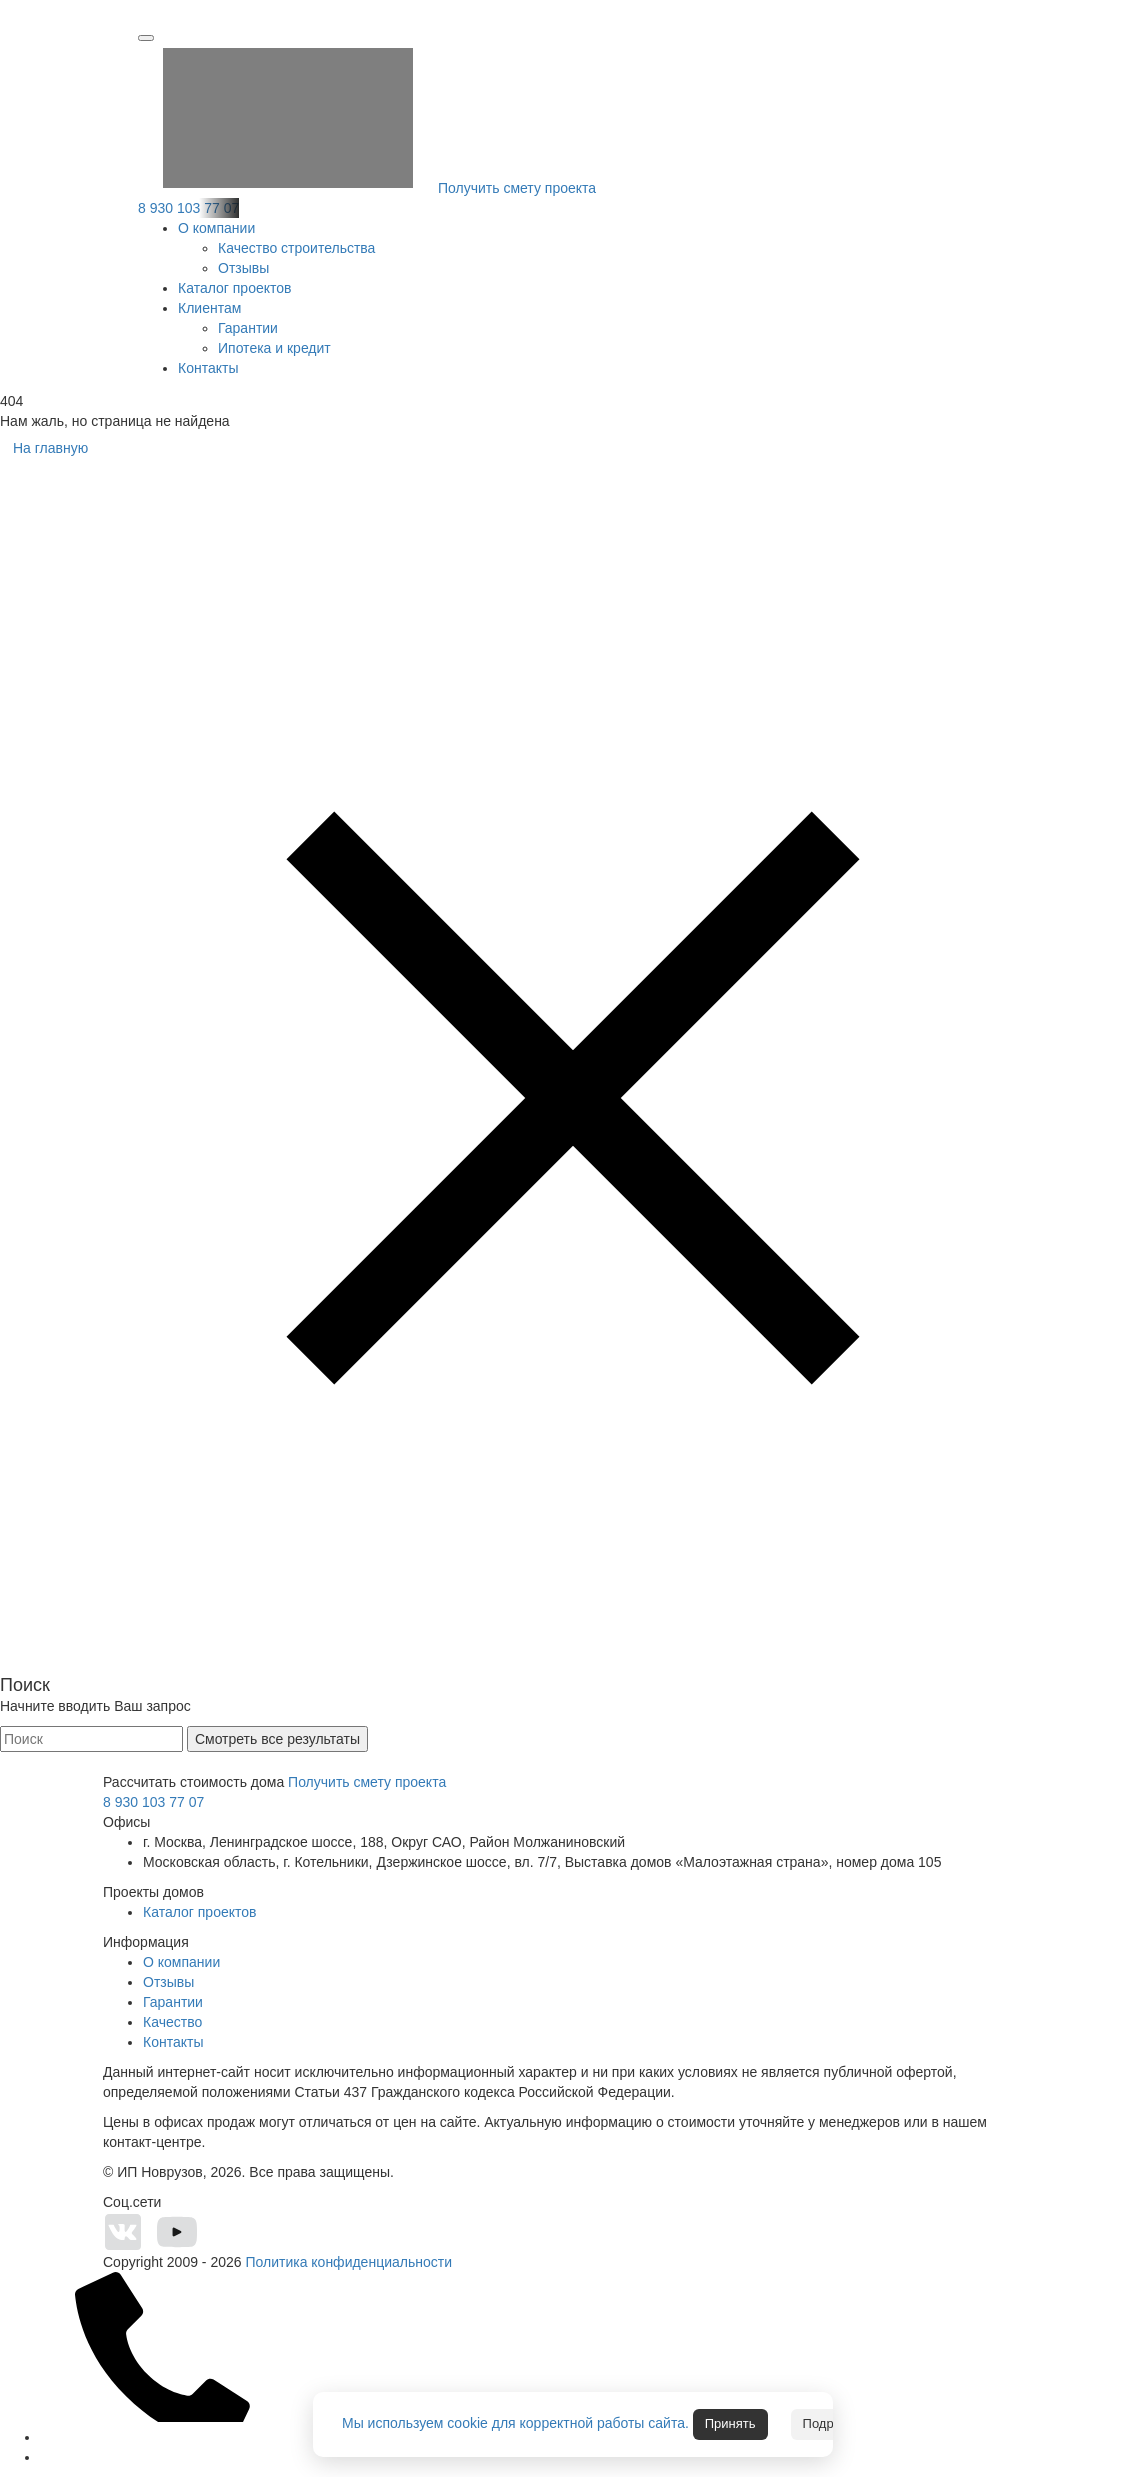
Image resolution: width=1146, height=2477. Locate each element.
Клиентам (209, 308)
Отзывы (243, 268)
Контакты (208, 368)
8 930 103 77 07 (188, 208)
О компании (216, 228)
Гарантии (248, 328)
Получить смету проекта (367, 188)
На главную (50, 448)
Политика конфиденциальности (348, 2262)
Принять (730, 2423)
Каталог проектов (234, 288)
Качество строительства (296, 248)
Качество (172, 2022)
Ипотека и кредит (274, 348)
